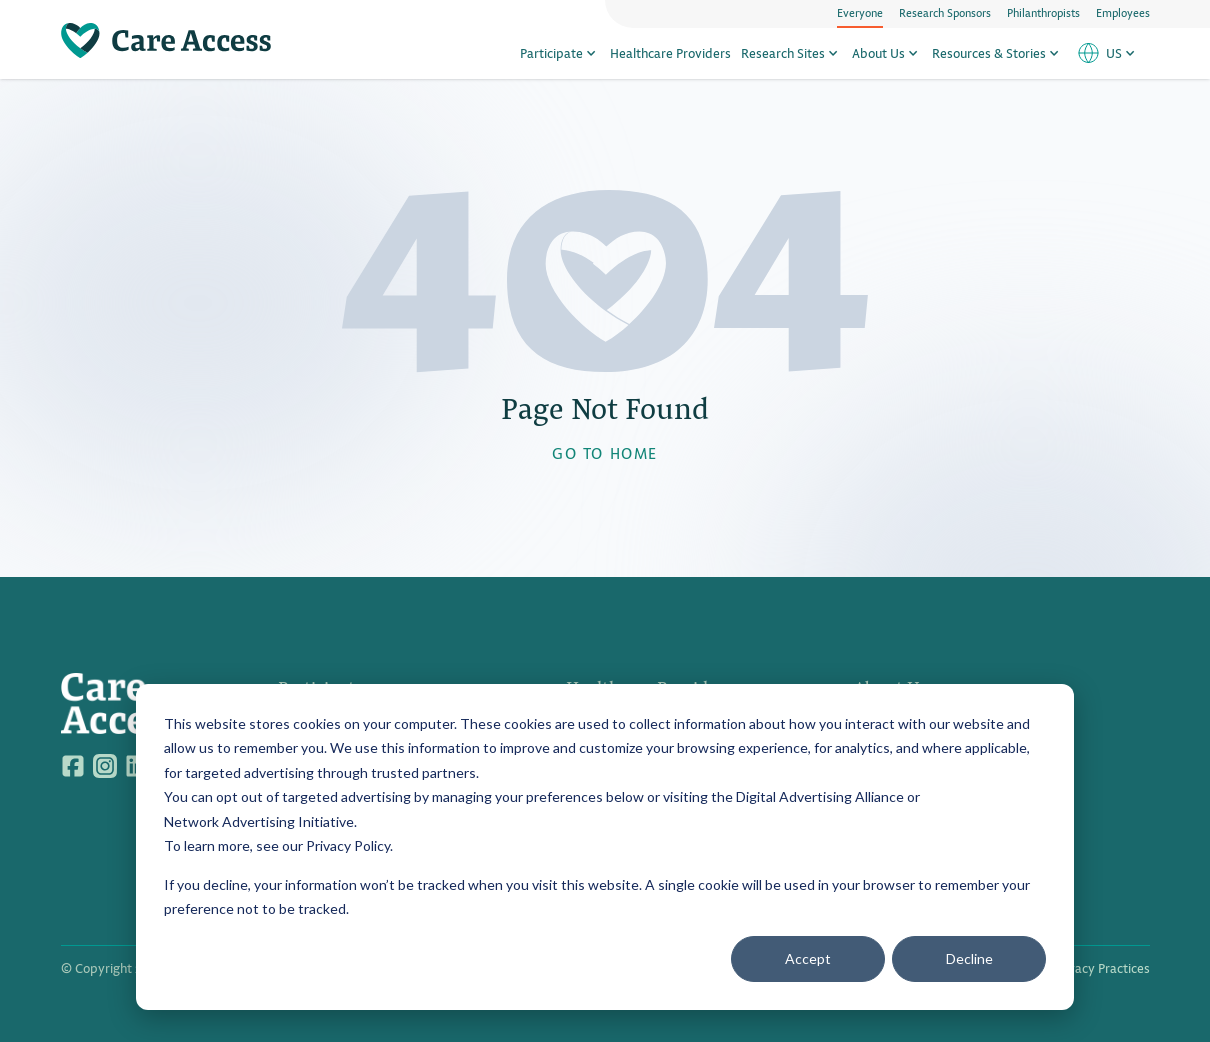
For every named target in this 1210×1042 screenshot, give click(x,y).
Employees (1123, 12)
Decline (969, 958)
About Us (887, 52)
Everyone (860, 12)
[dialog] (605, 847)
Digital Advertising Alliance (820, 796)
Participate (560, 52)
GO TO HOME (605, 452)
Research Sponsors (945, 12)
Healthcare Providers (670, 52)
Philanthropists (1043, 12)
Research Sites (791, 52)
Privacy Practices (1101, 967)
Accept (808, 958)
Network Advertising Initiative (259, 821)
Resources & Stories (997, 52)
